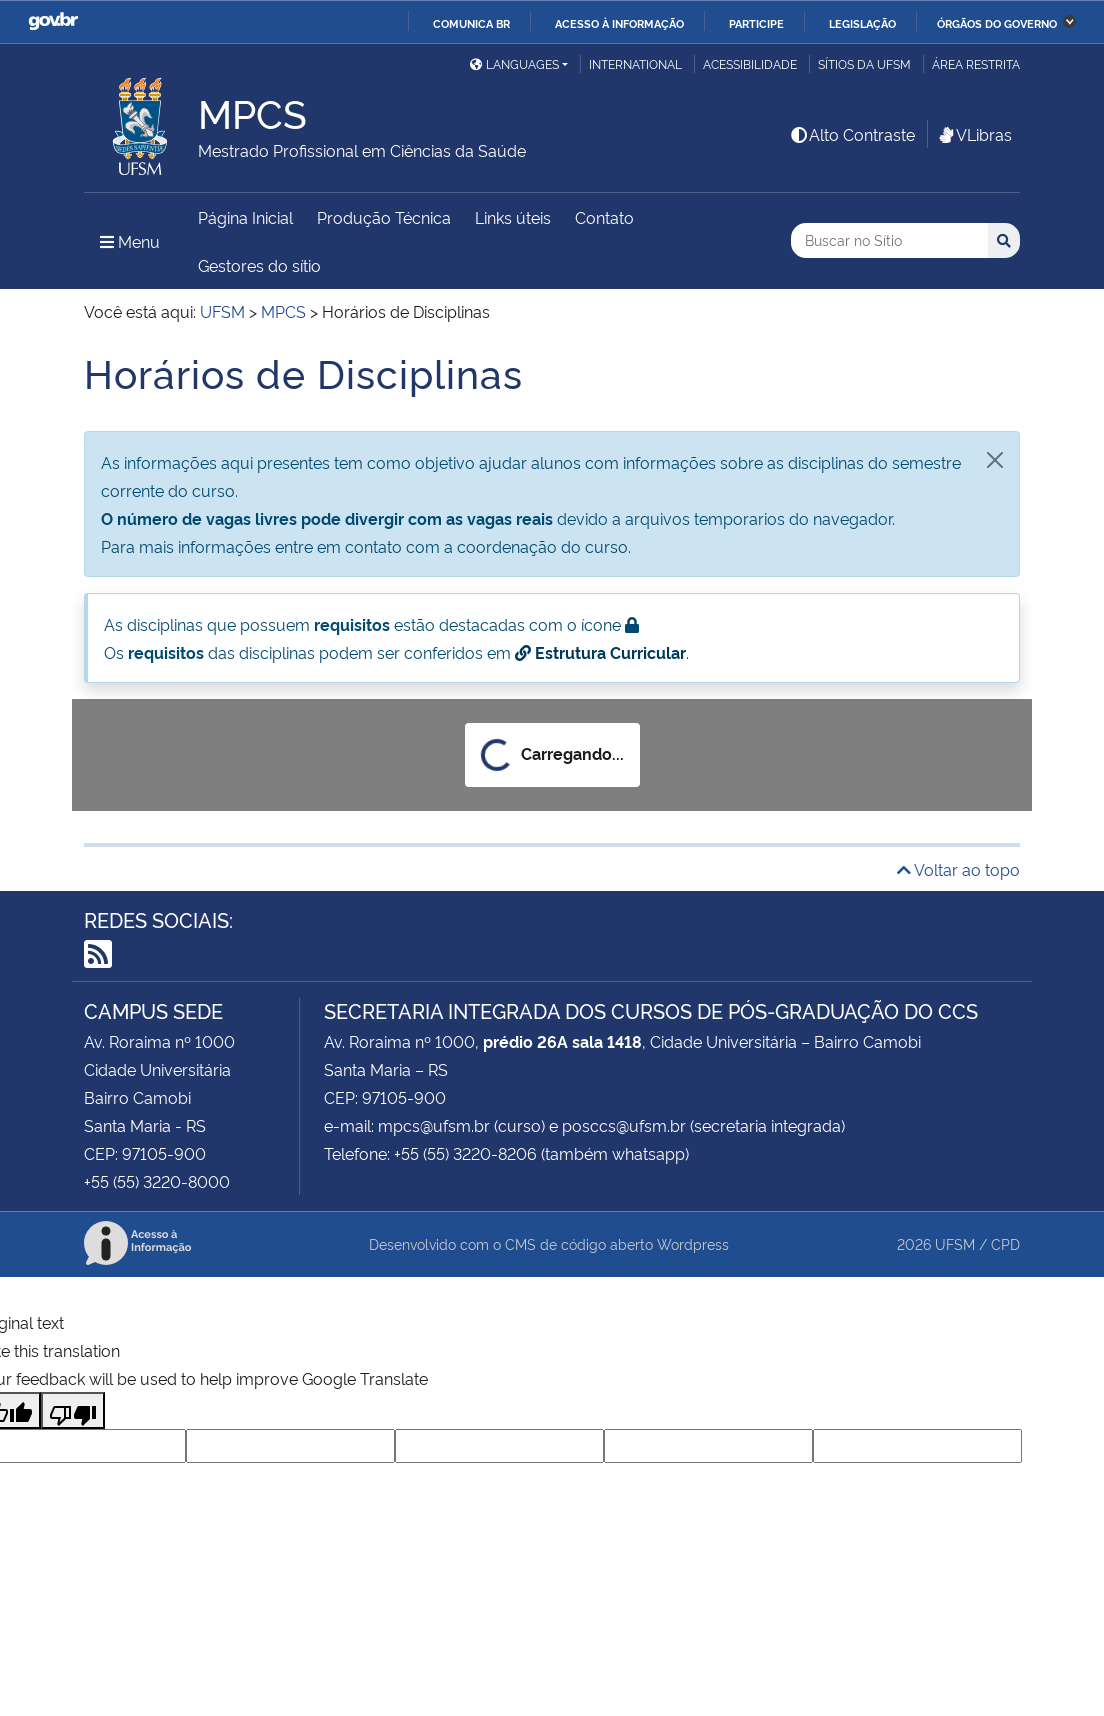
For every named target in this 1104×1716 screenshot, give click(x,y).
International (635, 63)
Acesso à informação (619, 23)
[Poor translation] (73, 1410)
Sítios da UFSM (864, 63)
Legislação (862, 23)
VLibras (974, 134)
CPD (1005, 1243)
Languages (514, 63)
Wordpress (693, 1243)
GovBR (53, 21)
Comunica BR (471, 23)
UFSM (955, 1243)
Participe (756, 23)
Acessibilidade (750, 63)
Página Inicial (245, 217)
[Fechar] (995, 460)
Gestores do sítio (259, 265)
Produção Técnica (384, 217)
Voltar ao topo (958, 869)
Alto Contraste (852, 134)
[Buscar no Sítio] (889, 240)
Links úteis (513, 217)
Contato (604, 217)
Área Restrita (976, 63)
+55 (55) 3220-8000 (157, 1181)
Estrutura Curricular (600, 652)
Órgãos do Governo (997, 23)
